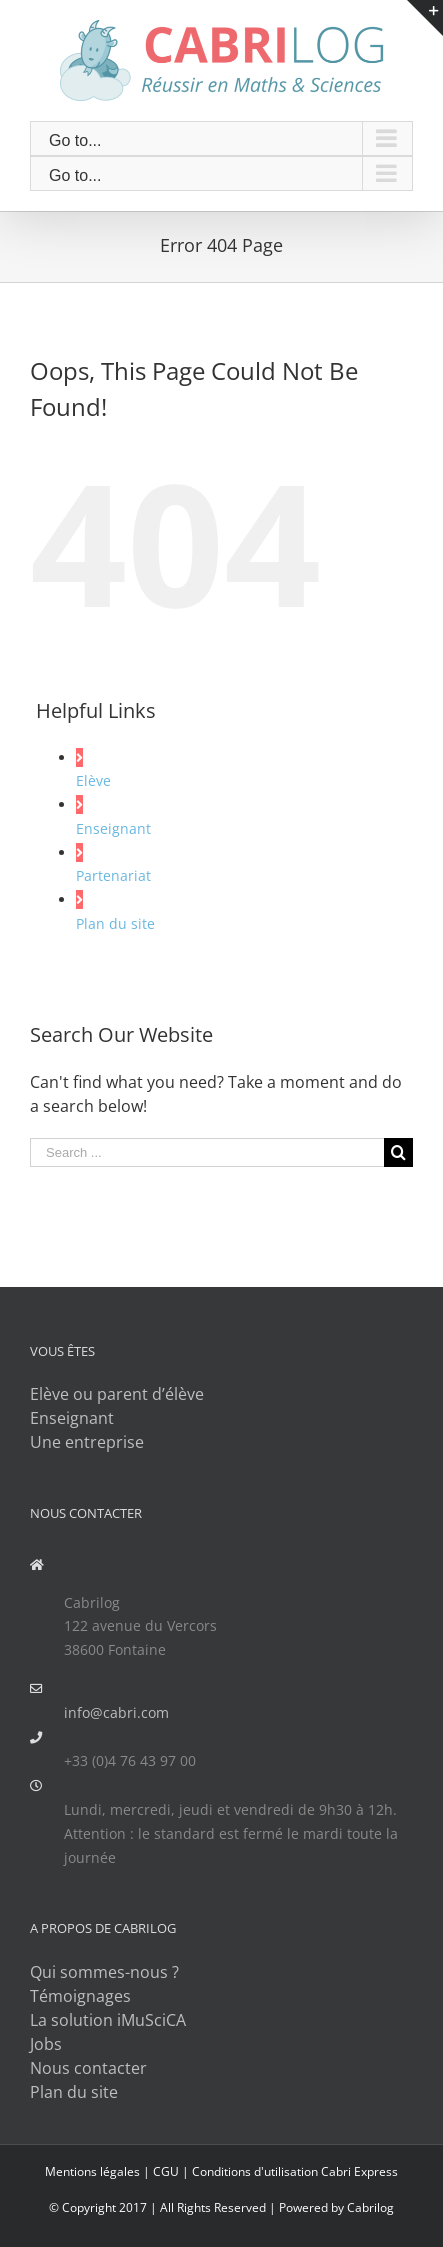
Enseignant (113, 828)
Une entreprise (87, 1442)
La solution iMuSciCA (108, 2020)
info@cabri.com (116, 1712)
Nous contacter (88, 2068)
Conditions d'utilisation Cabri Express (295, 2171)
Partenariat (113, 875)
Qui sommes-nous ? (104, 1972)
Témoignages (80, 1996)
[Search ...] (207, 1152)
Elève (93, 780)
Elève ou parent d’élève (117, 1394)
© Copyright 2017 (98, 2207)
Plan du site (115, 923)
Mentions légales (92, 2171)
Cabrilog (370, 2207)
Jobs (46, 2044)
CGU (166, 2171)
